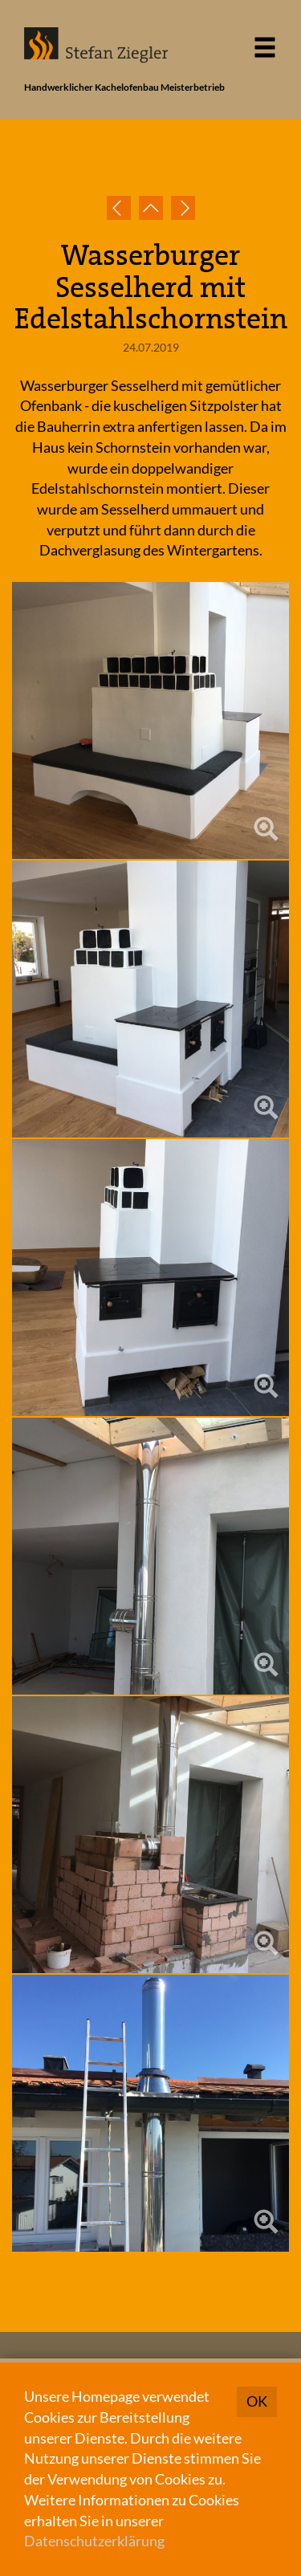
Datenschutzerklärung (94, 2541)
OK (256, 2401)
